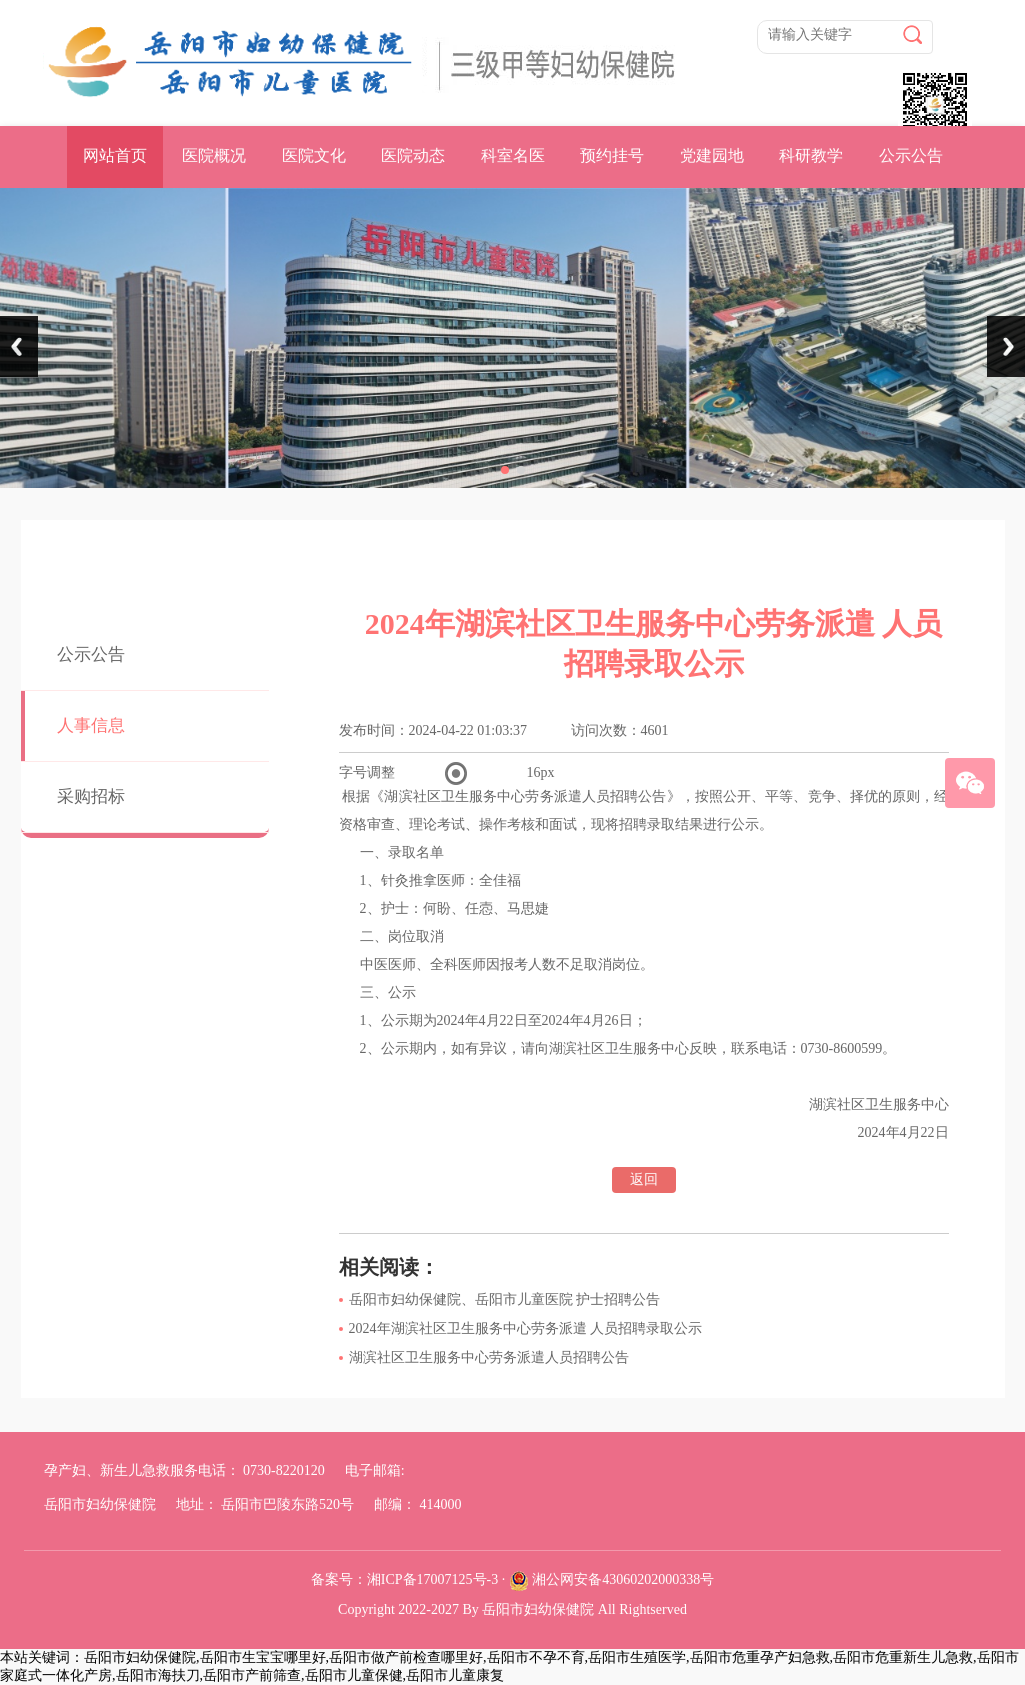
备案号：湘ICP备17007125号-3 (404, 1579)
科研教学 (811, 155)
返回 (644, 1179)
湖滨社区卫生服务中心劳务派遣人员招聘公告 (489, 1357)
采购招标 (91, 796)
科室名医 (513, 155)
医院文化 (314, 155)
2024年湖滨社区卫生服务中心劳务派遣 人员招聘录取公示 (526, 1328)
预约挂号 (612, 155)
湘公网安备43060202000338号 (623, 1579)
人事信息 (91, 725)
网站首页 (115, 155)
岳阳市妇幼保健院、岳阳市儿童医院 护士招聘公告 (505, 1299)
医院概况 (214, 155)
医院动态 (413, 155)
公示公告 (911, 155)
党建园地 (712, 155)
